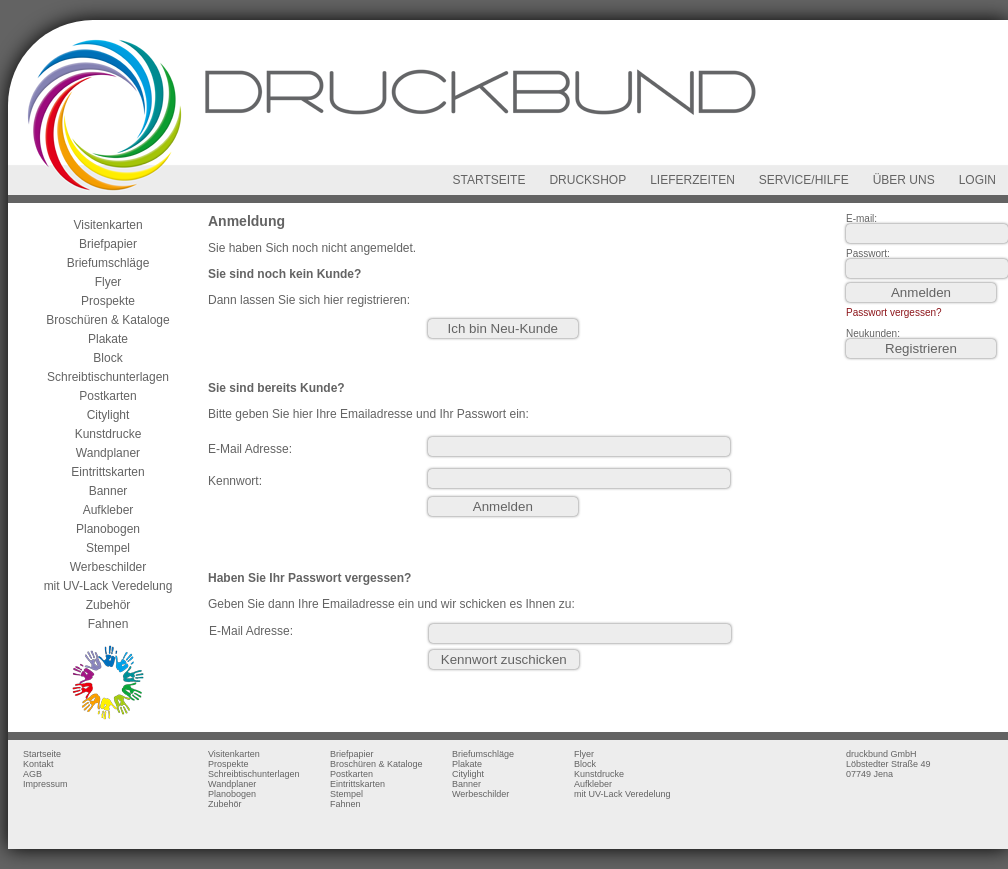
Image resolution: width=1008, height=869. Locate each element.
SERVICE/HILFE (804, 180)
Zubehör (108, 605)
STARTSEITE (489, 180)
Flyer (108, 282)
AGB (32, 774)
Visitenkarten (107, 225)
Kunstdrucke (108, 434)
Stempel (108, 548)
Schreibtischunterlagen (108, 377)
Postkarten (107, 396)
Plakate (108, 339)
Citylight (108, 415)
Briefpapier (108, 244)
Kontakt (38, 764)
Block (107, 358)
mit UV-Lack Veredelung (108, 586)
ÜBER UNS (904, 180)
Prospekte (108, 301)
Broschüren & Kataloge (107, 320)
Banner (108, 491)
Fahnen (108, 624)
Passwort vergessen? (894, 312)
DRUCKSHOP (587, 180)
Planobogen (108, 529)
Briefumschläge (108, 263)
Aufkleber (108, 510)
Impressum (45, 784)
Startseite (42, 754)
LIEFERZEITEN (692, 180)
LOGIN (977, 180)
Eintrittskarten (107, 472)
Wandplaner (108, 453)
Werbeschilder (108, 567)
